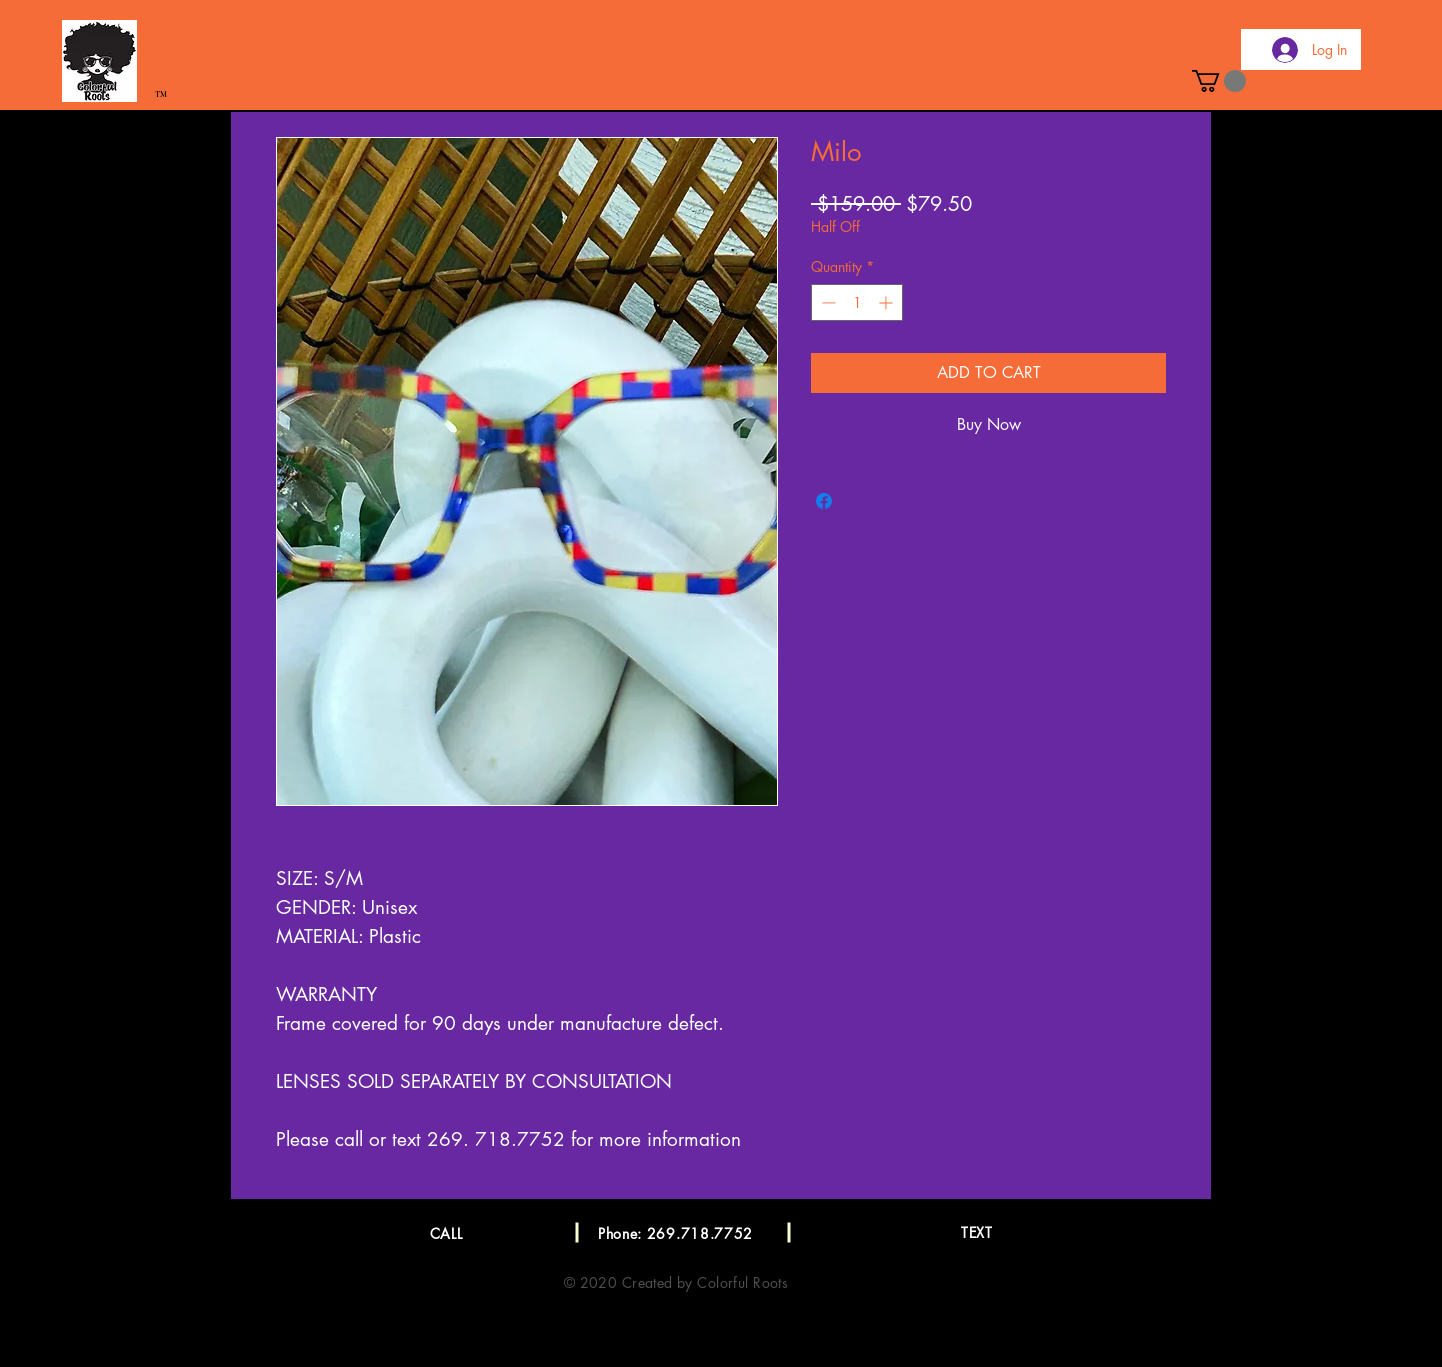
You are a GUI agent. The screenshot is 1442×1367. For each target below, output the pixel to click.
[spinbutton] (857, 302)
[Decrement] (826, 302)
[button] (1219, 81)
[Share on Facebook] (824, 501)
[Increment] (887, 302)
